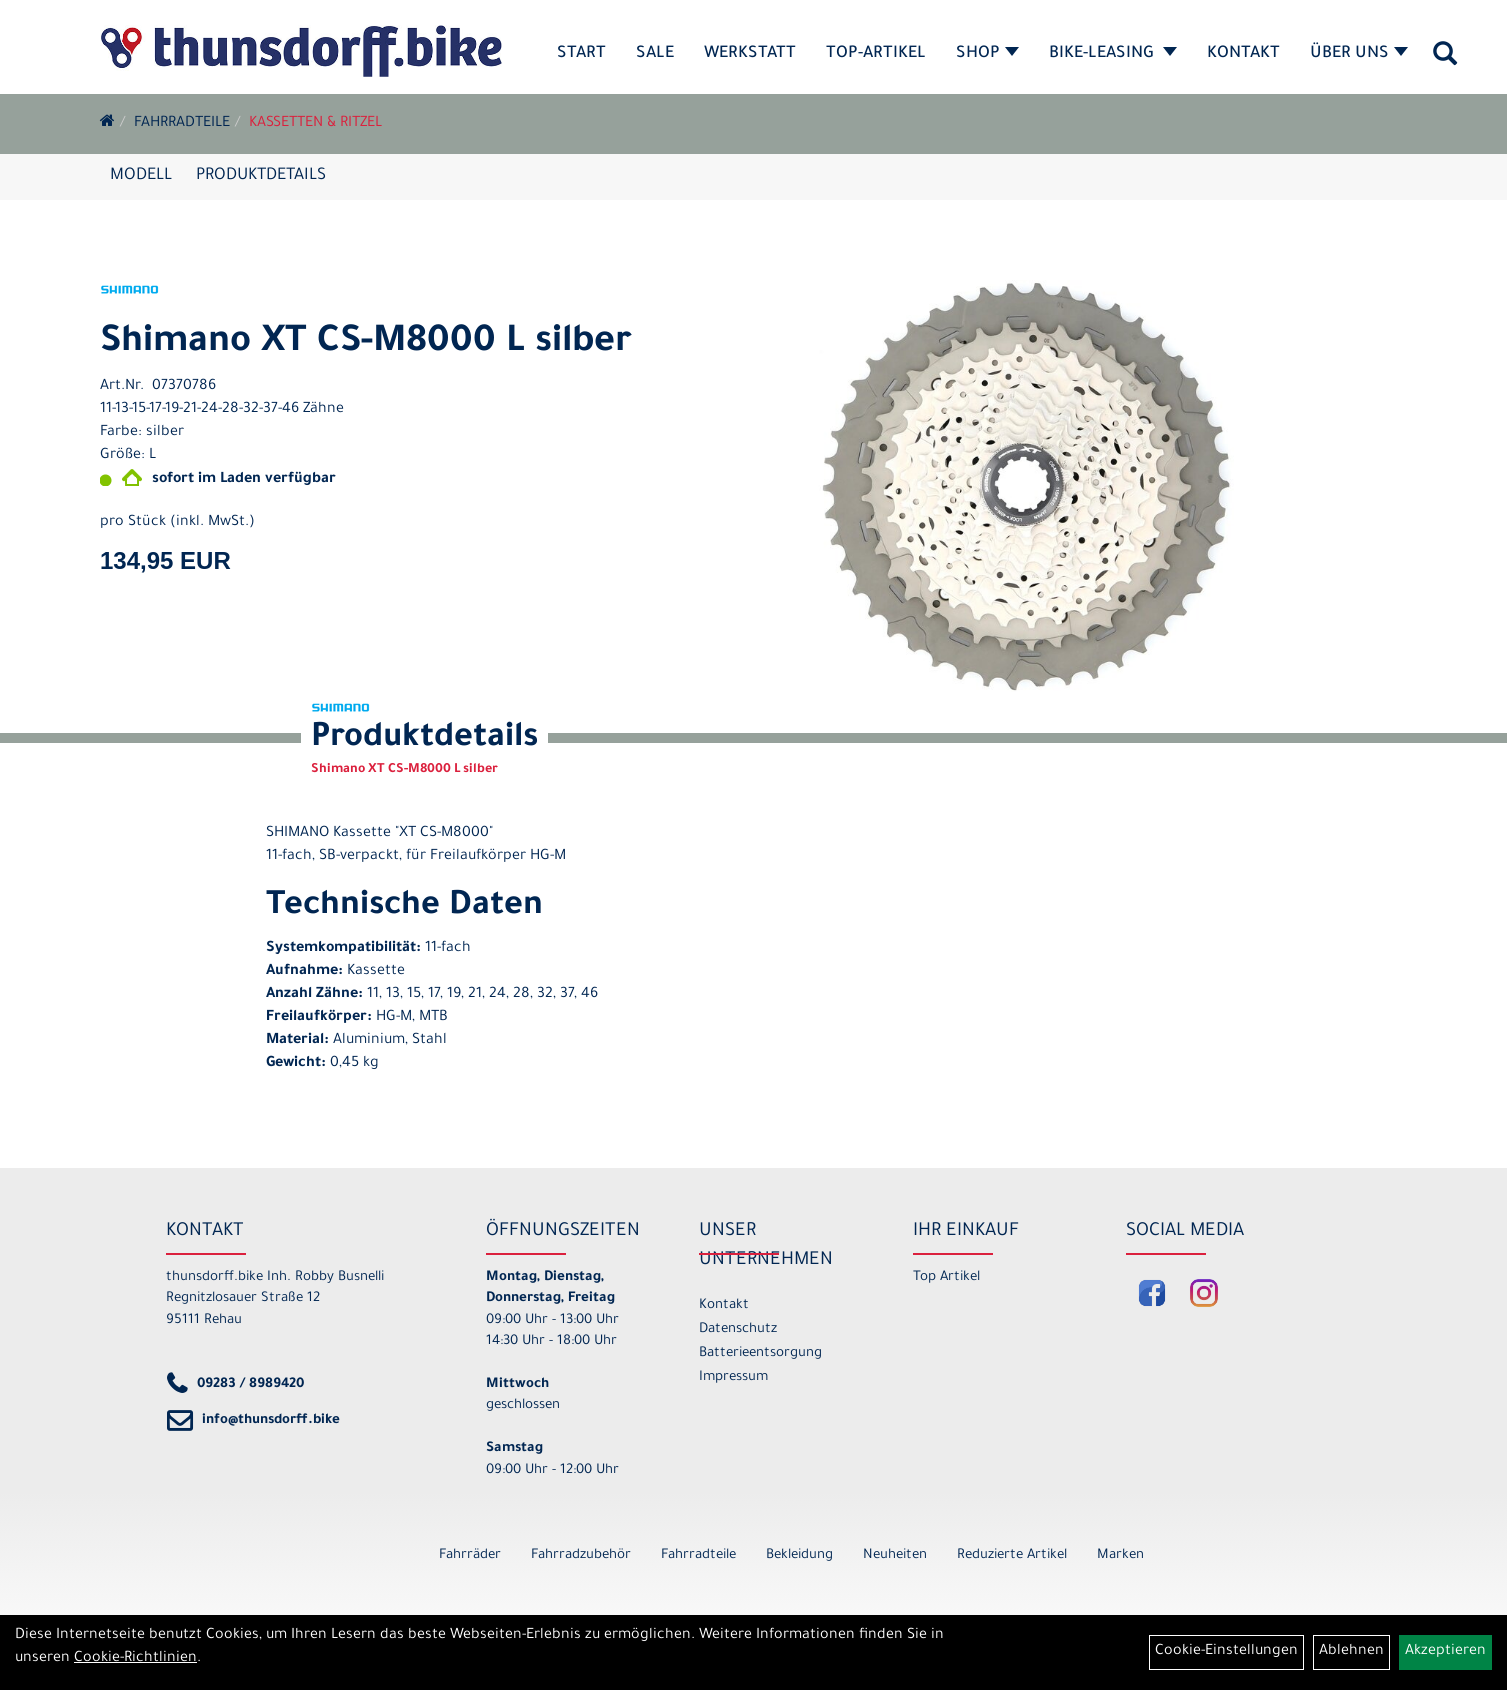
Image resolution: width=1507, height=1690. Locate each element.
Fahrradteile (182, 124)
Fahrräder (470, 1555)
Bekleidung (799, 1555)
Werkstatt (750, 54)
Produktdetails (261, 176)
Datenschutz (738, 1329)
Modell (141, 176)
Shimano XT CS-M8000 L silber (366, 344)
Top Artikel (946, 1277)
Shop (987, 54)
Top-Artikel (876, 54)
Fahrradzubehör (581, 1555)
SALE (655, 54)
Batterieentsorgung (760, 1353)
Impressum (733, 1377)
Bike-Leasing (1113, 54)
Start (581, 54)
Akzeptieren (1445, 1652)
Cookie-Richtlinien (135, 1659)
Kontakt (1243, 54)
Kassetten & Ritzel (315, 124)
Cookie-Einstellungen (1226, 1652)
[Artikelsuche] (1445, 61)
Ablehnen (1351, 1652)
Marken (1120, 1555)
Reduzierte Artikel (1012, 1555)
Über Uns (1359, 54)
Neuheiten (895, 1555)
